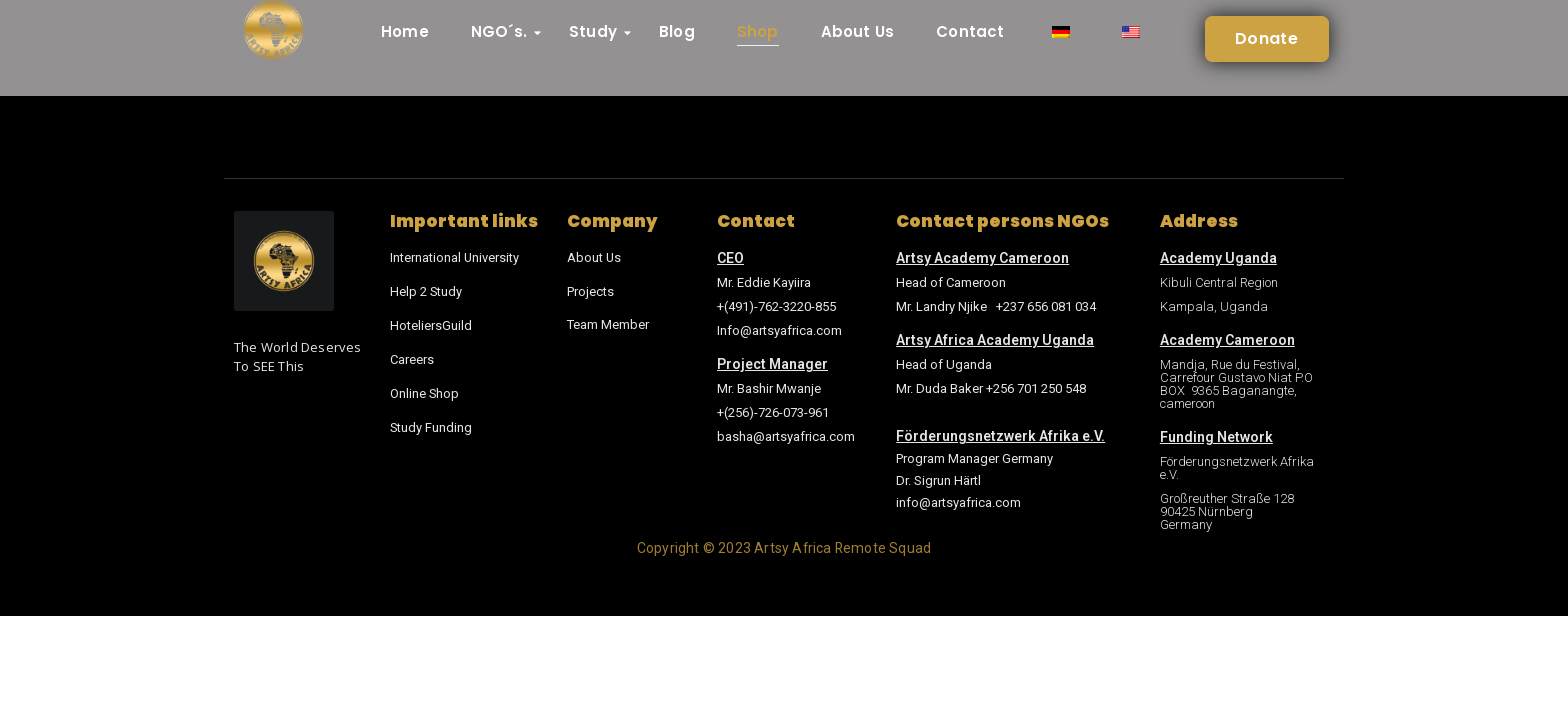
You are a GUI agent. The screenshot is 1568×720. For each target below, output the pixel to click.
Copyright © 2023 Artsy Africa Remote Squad (784, 548)
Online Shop (425, 389)
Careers (412, 356)
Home (405, 31)
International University (455, 257)
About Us (858, 31)
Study (598, 31)
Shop (758, 31)
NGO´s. (504, 31)
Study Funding (431, 422)
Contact (970, 31)
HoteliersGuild (431, 323)
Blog (677, 31)
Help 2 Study (426, 290)
